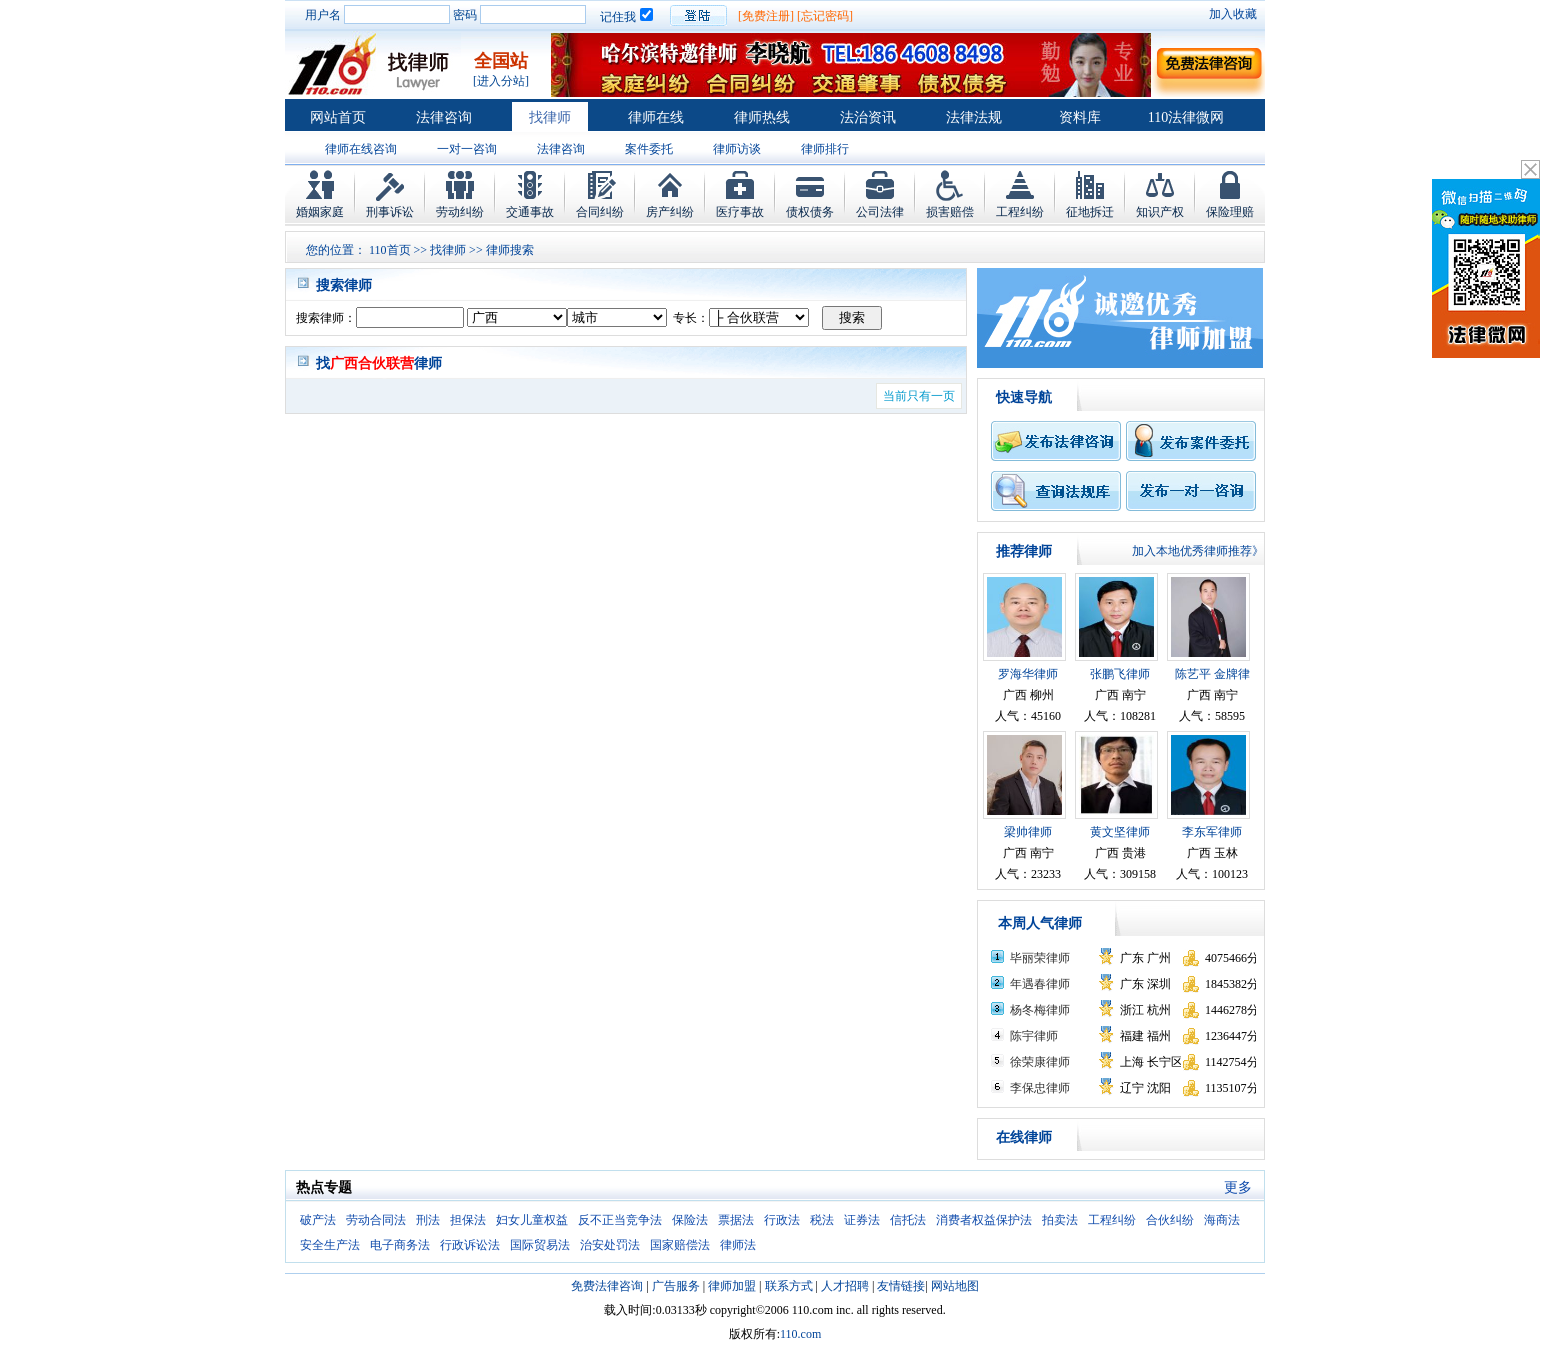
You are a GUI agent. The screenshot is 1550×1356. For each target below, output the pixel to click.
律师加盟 (732, 1286)
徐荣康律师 (1040, 1062)
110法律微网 (1186, 117)
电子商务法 (400, 1245)
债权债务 (810, 212)
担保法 (468, 1220)
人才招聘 (845, 1286)
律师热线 (762, 117)
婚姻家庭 (320, 212)
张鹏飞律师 (1120, 674)
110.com (800, 1334)
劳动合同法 (376, 1220)
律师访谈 (737, 149)
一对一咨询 (467, 149)
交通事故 (530, 212)
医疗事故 (740, 212)
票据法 (736, 1220)
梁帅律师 (1028, 832)
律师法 (738, 1245)
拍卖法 (1060, 1220)
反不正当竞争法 (620, 1220)
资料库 (1080, 117)
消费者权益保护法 (984, 1220)
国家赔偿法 (680, 1245)
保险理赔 (1230, 212)
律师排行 (825, 149)
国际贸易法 (540, 1245)
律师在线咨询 (361, 149)
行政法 (782, 1220)
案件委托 (649, 149)
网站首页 (338, 117)
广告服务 (676, 1286)
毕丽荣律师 (1040, 958)
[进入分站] (501, 81)
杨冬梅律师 (1040, 1010)
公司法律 (880, 212)
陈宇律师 (1034, 1036)
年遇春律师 (1040, 984)
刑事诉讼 (390, 212)
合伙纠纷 (1170, 1220)
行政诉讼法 (470, 1245)
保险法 (690, 1220)
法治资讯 (868, 117)
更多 (1238, 1187)
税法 (822, 1220)
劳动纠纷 (460, 212)
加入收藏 (1233, 14)
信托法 (908, 1220)
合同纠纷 (600, 212)
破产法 (318, 1220)
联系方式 (789, 1286)
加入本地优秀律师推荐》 (1198, 551)
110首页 (390, 250)
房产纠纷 (670, 212)
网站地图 (955, 1286)
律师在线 (656, 117)
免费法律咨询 (607, 1286)
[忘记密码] (825, 16)
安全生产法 (330, 1245)
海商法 (1222, 1220)
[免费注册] (766, 16)
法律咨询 (444, 117)
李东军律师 (1212, 832)
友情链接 (901, 1286)
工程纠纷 (1020, 212)
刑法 (428, 1220)
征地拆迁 (1090, 212)
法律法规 (974, 117)
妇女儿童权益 (532, 1220)
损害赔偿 (950, 212)
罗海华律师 (1028, 674)
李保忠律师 (1040, 1088)
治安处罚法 (610, 1245)
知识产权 (1160, 212)
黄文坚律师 (1120, 832)
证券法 (862, 1220)
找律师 (550, 117)
